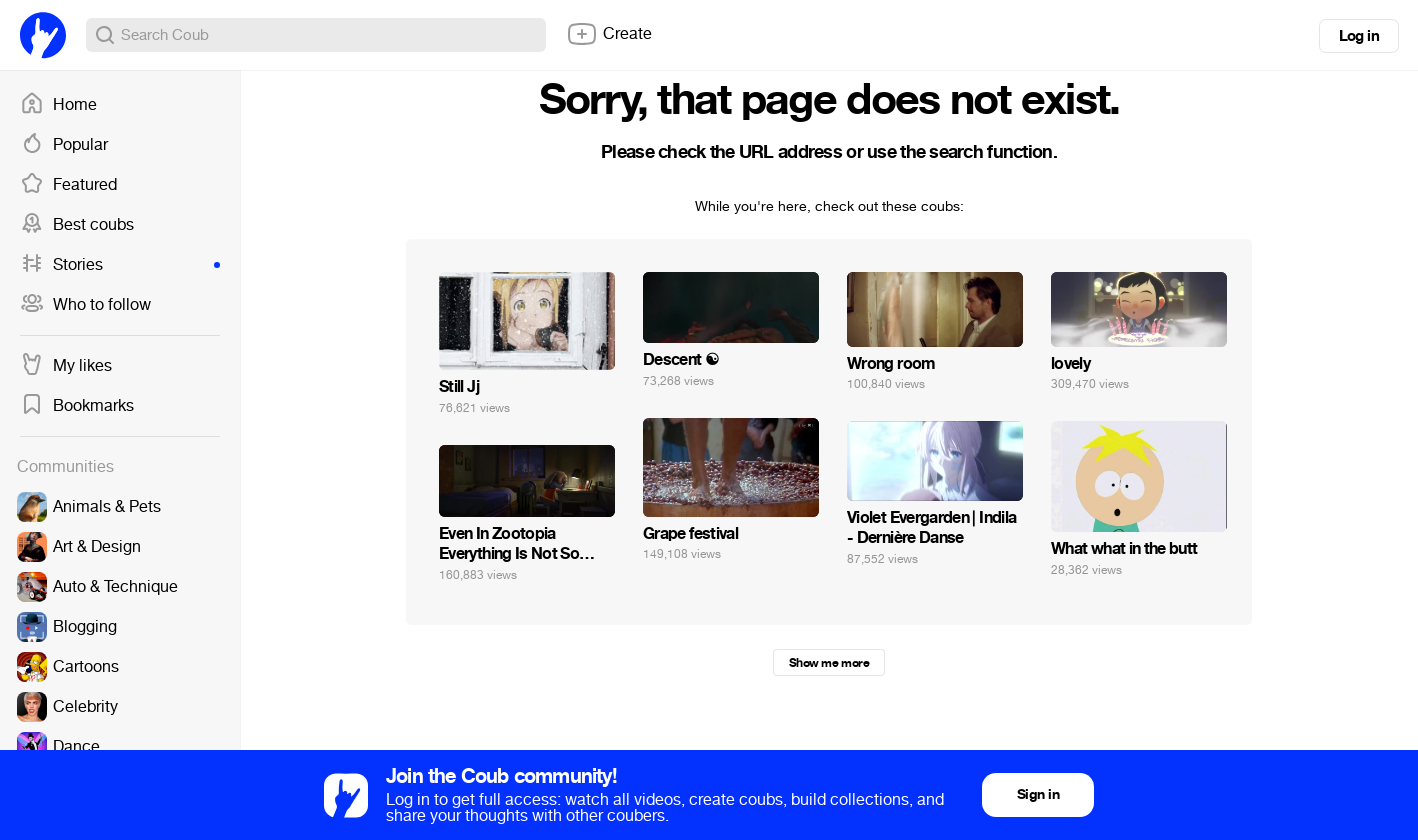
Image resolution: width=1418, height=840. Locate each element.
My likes (66, 366)
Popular (64, 145)
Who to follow (85, 305)
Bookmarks (77, 406)
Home (58, 105)
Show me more (829, 663)
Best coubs (77, 225)
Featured (68, 185)
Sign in (1038, 794)
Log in (1359, 36)
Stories (120, 265)
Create (609, 34)
